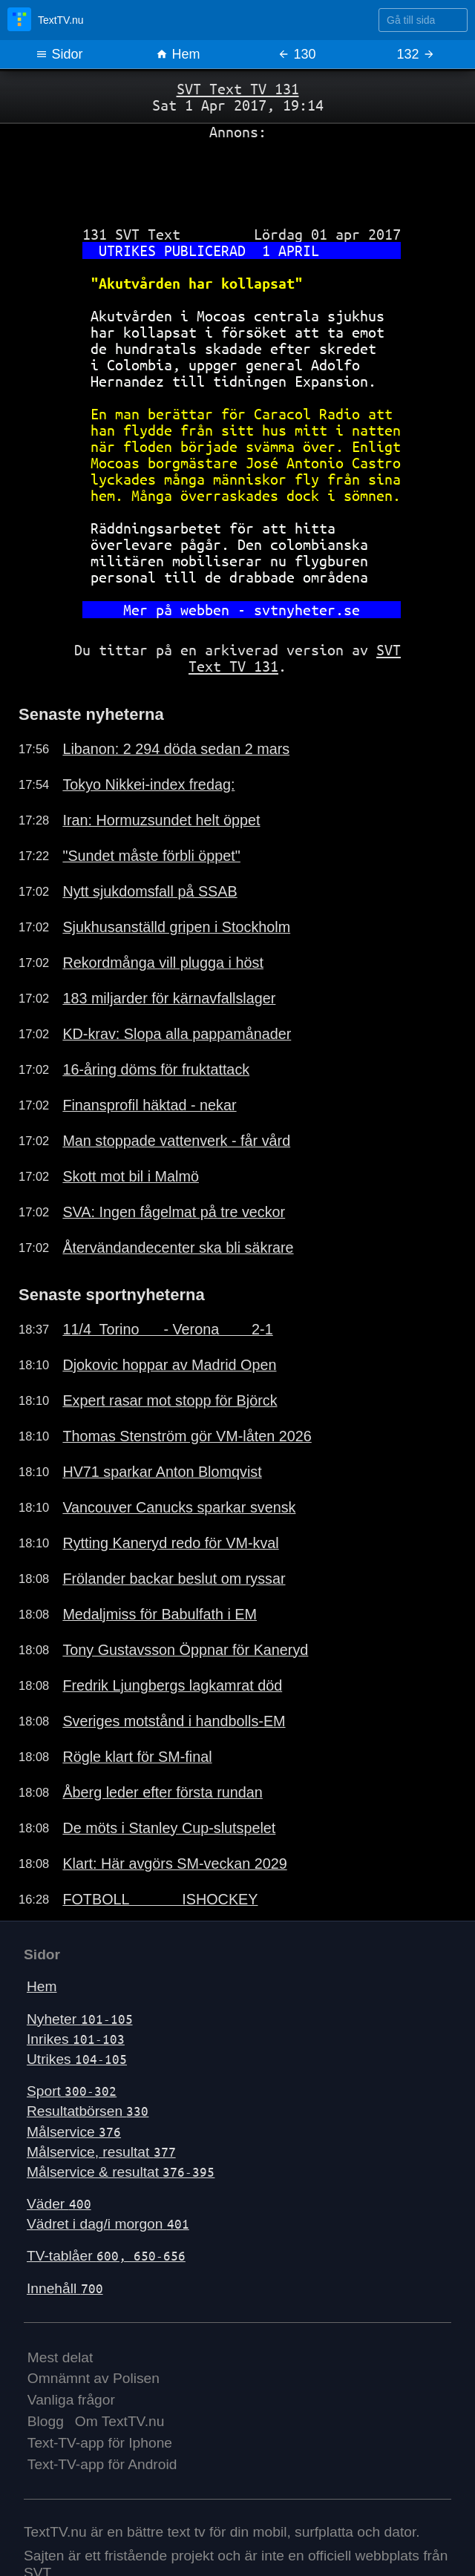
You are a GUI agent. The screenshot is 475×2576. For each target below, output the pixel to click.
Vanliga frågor (71, 2400)
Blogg (45, 2421)
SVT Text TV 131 (238, 88)
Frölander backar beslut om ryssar (173, 1578)
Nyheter (80, 2019)
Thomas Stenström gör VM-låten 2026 (186, 1436)
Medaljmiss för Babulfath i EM (159, 1614)
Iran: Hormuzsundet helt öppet (161, 820)
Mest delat (60, 2357)
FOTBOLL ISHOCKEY (160, 1899)
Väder (59, 2204)
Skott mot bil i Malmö (130, 1176)
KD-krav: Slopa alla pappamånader (176, 1034)
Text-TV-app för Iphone (99, 2443)
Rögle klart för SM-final (137, 1757)
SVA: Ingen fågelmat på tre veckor (173, 1212)
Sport (72, 2091)
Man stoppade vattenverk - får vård (176, 1141)
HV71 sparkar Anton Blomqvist (161, 1472)
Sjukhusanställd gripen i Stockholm (176, 927)
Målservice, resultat (101, 2152)
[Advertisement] (237, 177)
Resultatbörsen (87, 2111)
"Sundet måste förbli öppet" (151, 856)
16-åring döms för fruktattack (155, 1069)
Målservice (74, 2132)
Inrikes (76, 2039)
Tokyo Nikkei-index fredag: (148, 784)
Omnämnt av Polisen (93, 2378)
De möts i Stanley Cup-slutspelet (168, 1828)
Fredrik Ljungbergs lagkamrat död (172, 1685)
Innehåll (65, 2288)
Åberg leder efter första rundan (162, 1792)
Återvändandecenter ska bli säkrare (177, 1247)
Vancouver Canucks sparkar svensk (178, 1507)
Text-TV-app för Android (102, 2464)
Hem (178, 54)
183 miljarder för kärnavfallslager (168, 998)
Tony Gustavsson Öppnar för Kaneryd (185, 1650)
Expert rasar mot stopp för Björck (169, 1400)
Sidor (59, 54)
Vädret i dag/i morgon (108, 2224)
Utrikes (77, 2059)
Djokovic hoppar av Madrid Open (169, 1365)
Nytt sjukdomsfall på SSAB (149, 891)
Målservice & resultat (120, 2172)
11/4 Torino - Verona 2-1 (167, 1329)
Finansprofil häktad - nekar (149, 1105)
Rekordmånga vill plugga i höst (162, 962)
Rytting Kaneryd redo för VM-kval (170, 1543)
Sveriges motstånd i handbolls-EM (173, 1721)
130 (296, 54)
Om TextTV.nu (120, 2421)
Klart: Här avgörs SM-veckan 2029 (174, 1863)
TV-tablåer (106, 2256)
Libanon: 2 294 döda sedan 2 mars (175, 749)
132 (415, 54)
